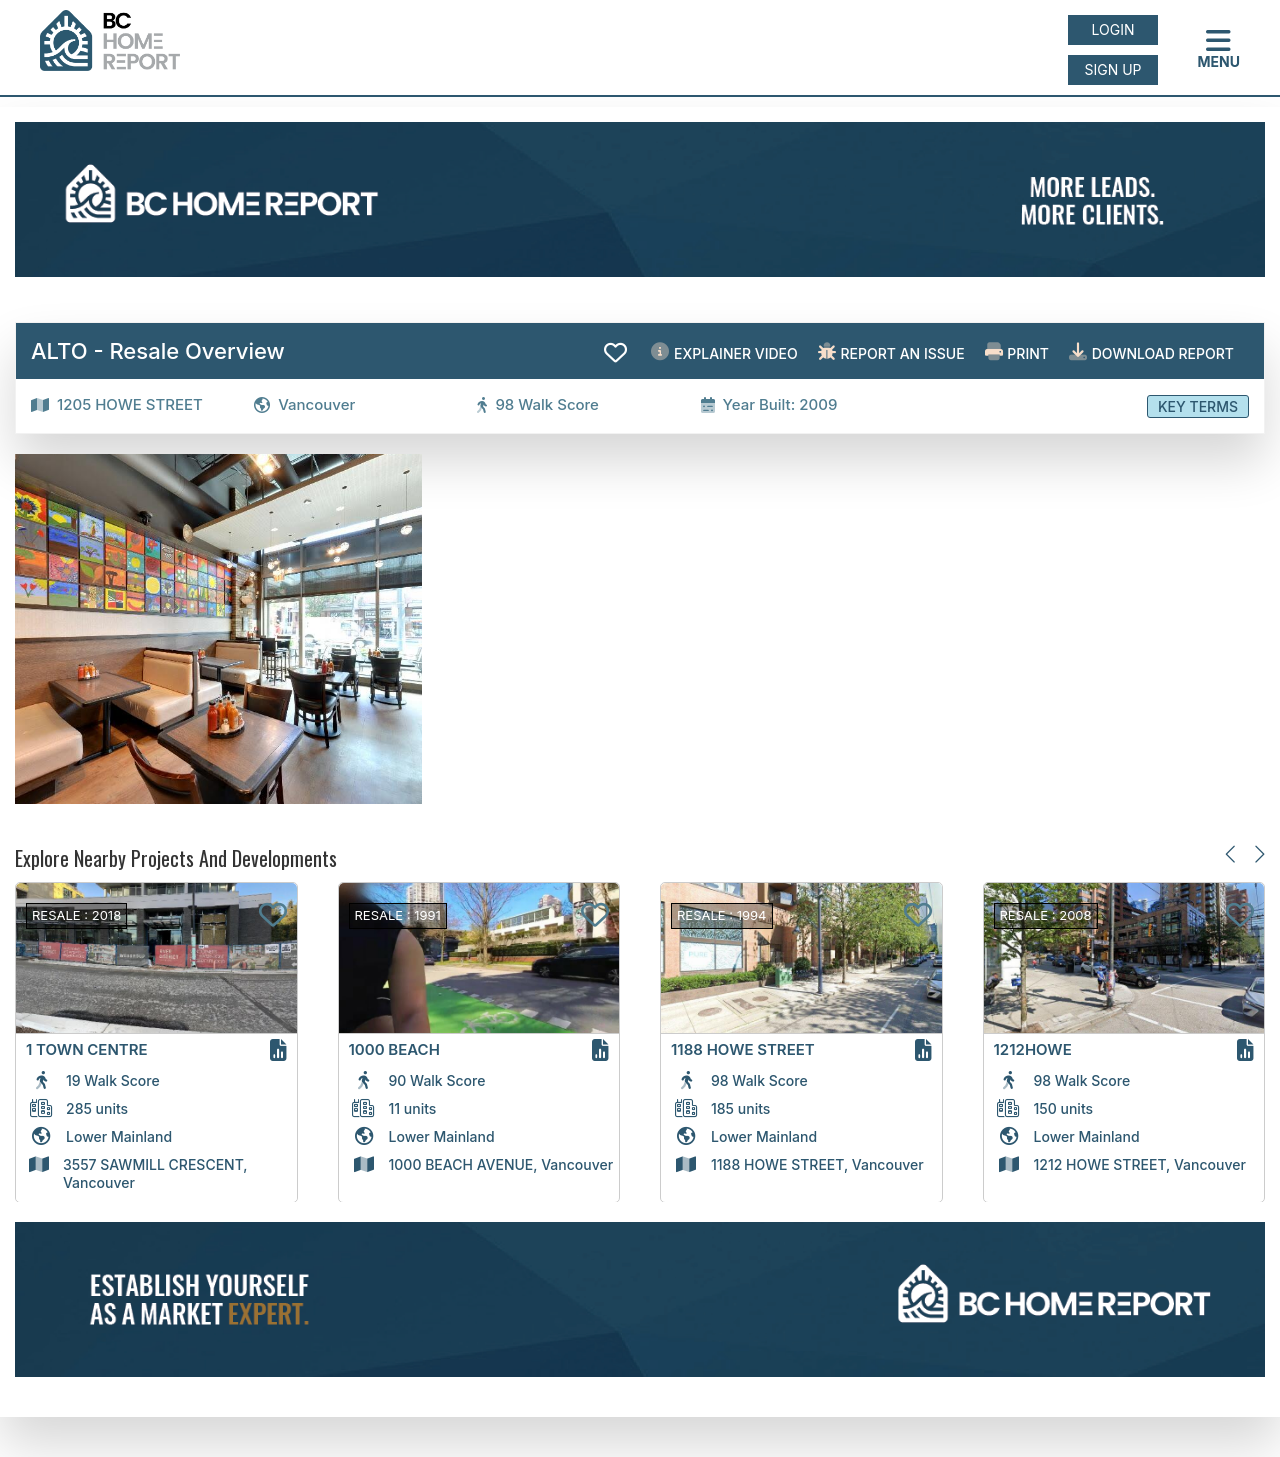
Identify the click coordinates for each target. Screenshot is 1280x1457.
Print (1017, 352)
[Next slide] (1258, 854)
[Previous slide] (1231, 854)
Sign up (1112, 69)
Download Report (1151, 352)
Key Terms (1198, 406)
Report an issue (891, 352)
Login (1113, 29)
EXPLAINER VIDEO (724, 352)
